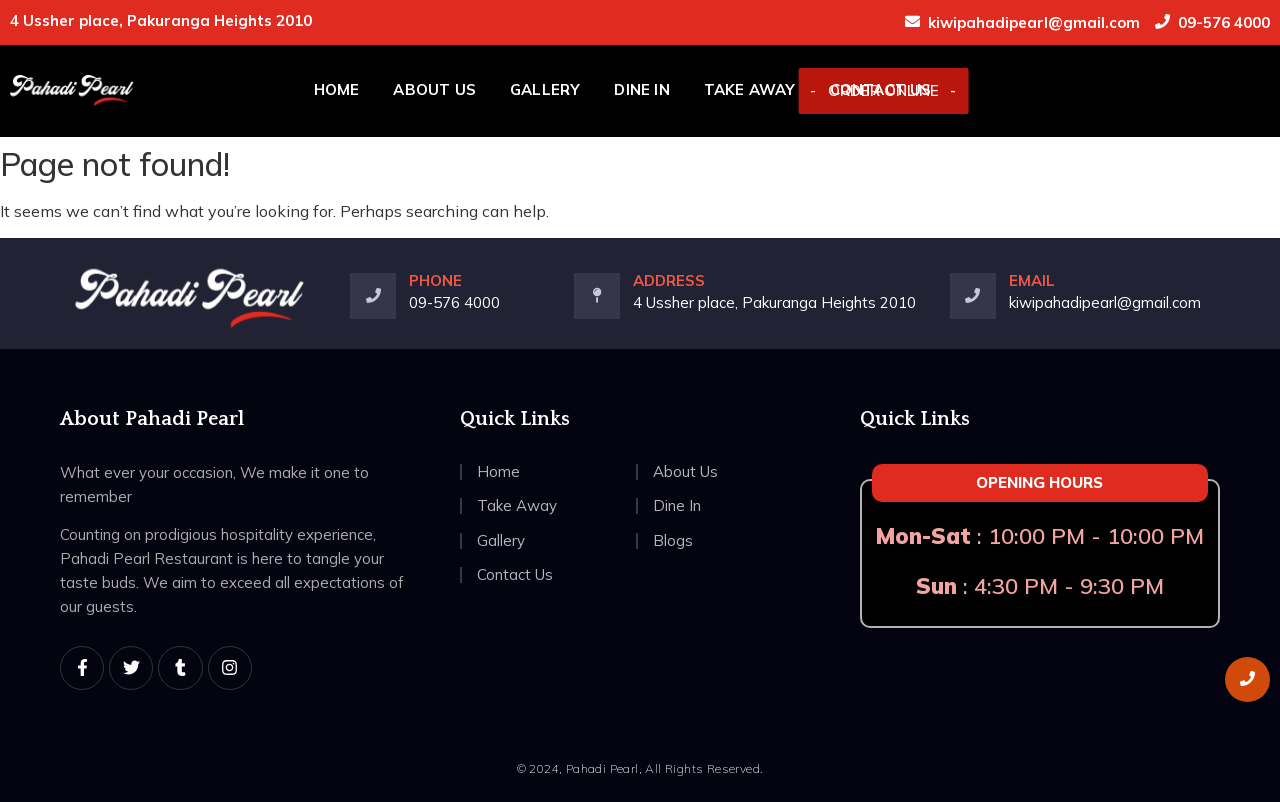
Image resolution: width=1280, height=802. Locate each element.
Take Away (750, 89)
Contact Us (881, 89)
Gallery (545, 89)
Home (337, 89)
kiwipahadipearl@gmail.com (1034, 22)
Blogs (673, 540)
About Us (434, 89)
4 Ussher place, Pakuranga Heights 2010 (774, 302)
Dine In (641, 89)
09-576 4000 (1224, 22)
